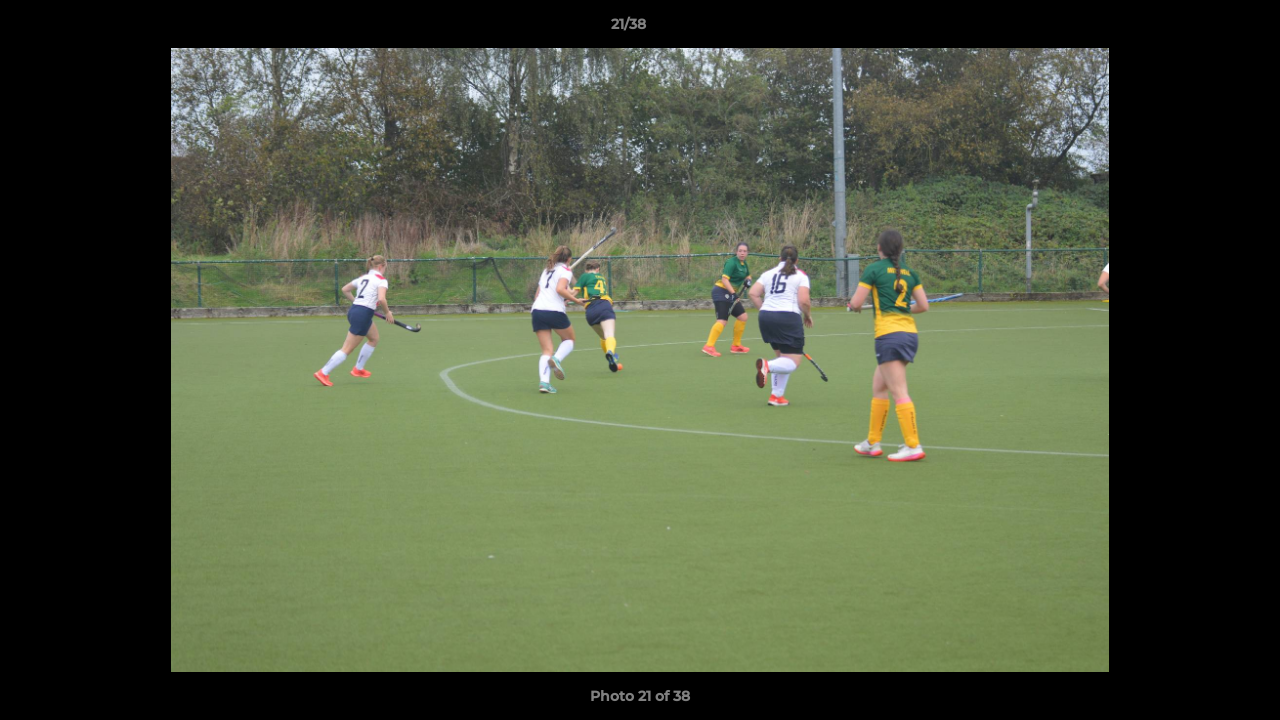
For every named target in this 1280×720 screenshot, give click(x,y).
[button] (1196, 29)
